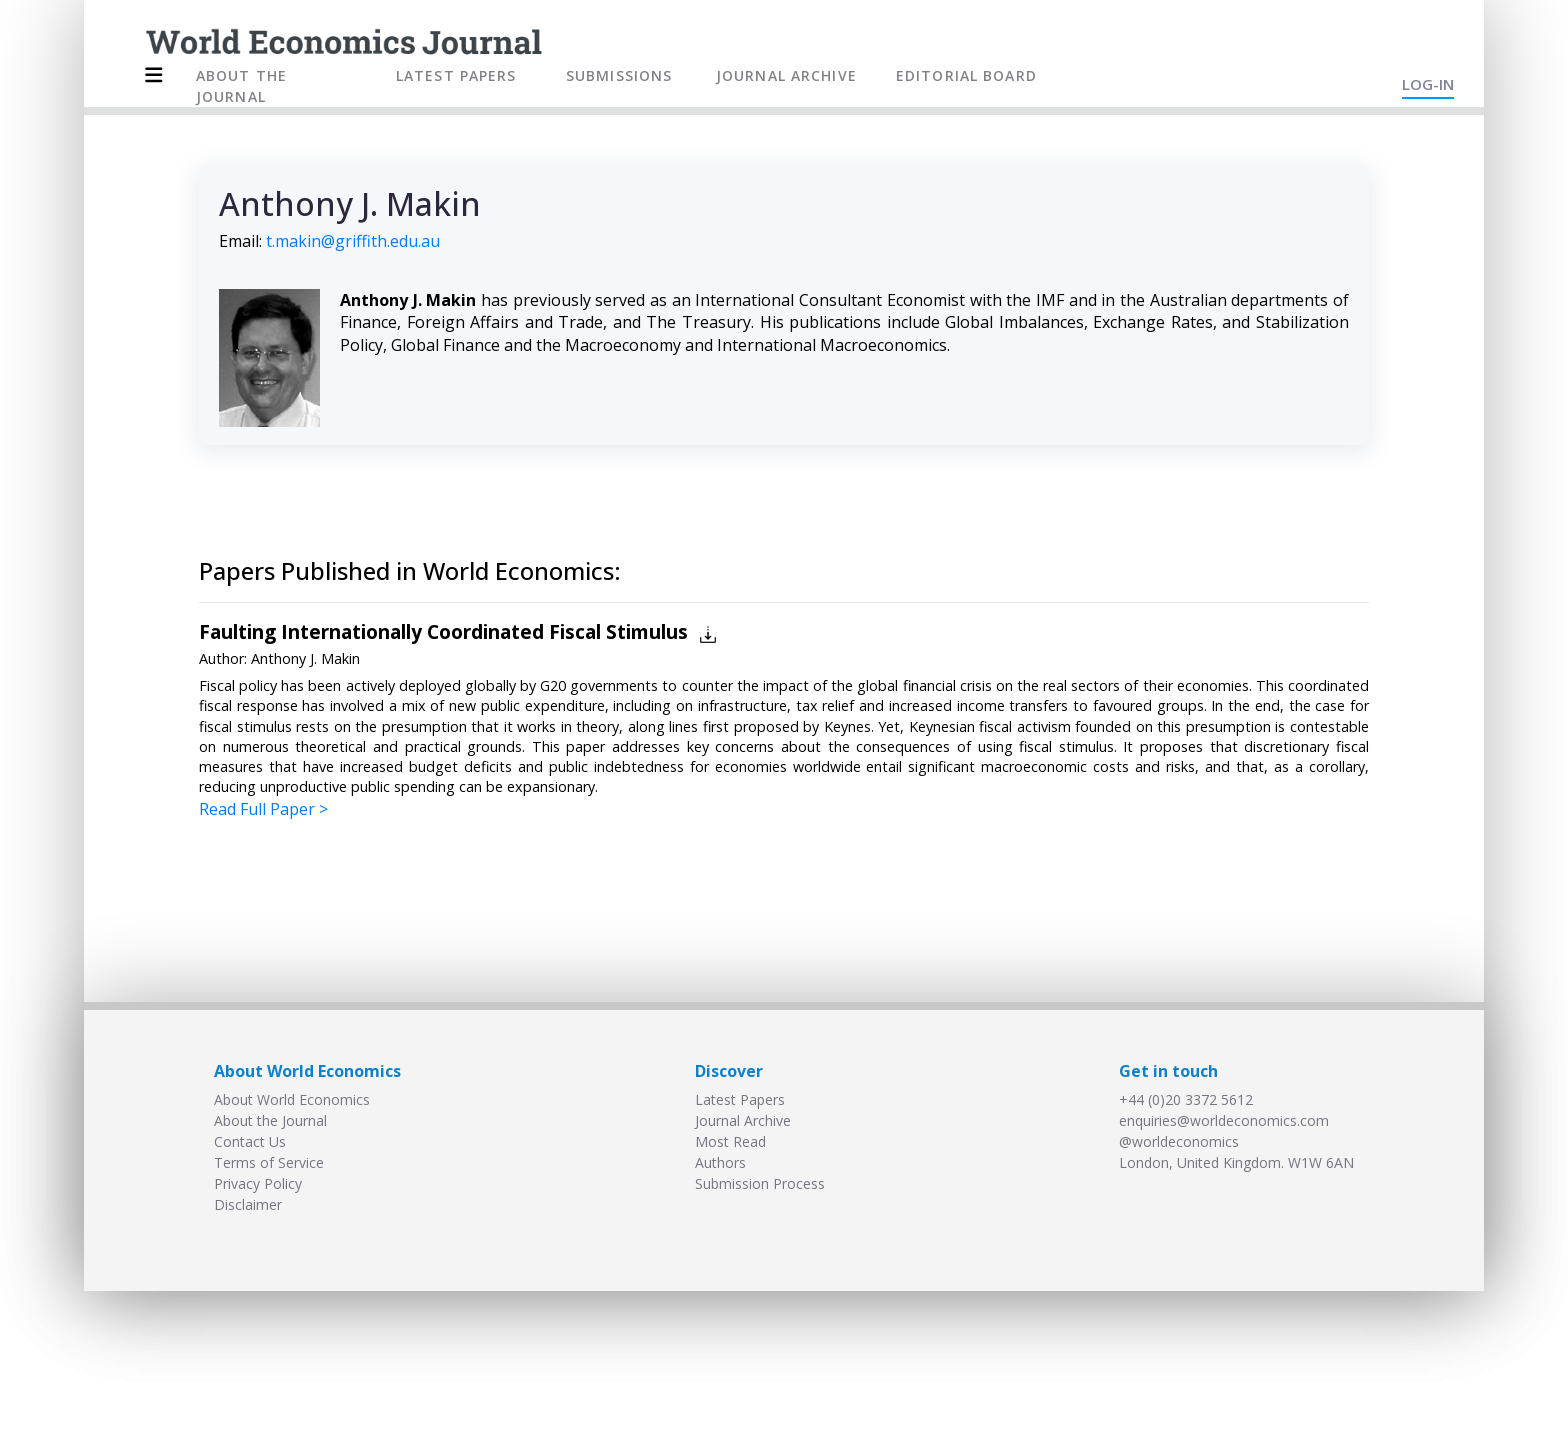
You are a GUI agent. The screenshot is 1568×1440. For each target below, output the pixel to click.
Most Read (730, 1141)
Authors (720, 1162)
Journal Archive (743, 1120)
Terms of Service (269, 1162)
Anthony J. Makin (305, 658)
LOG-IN (1428, 84)
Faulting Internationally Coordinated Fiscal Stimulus (443, 631)
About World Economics (292, 1099)
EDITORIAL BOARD (966, 75)
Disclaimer (248, 1204)
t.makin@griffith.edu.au (353, 241)
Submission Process (760, 1183)
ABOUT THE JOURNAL (241, 86)
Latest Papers (740, 1099)
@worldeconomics (1179, 1141)
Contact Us (250, 1141)
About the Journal (270, 1120)
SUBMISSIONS (619, 75)
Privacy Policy (258, 1183)
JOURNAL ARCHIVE (786, 75)
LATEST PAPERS (456, 75)
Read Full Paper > (263, 809)
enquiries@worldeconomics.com (1224, 1120)
